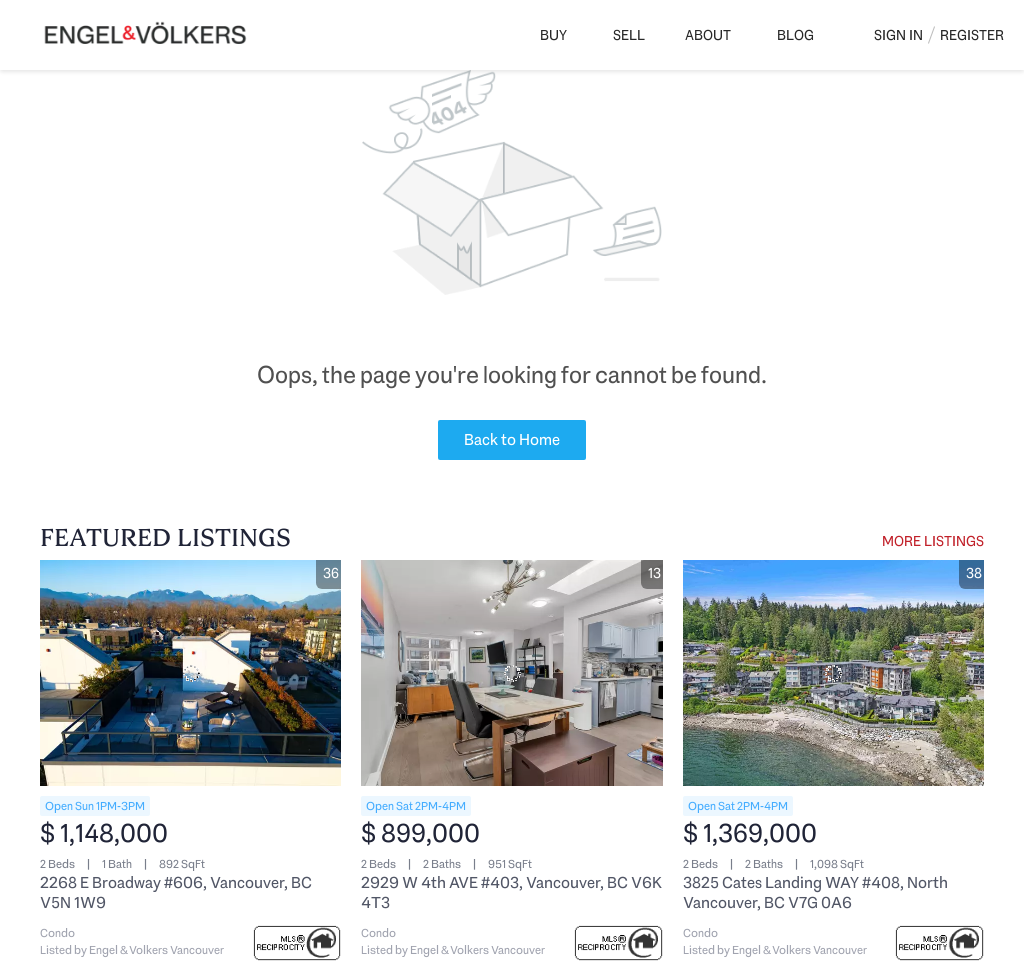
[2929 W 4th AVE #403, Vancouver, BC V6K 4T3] (511, 673)
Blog (795, 35)
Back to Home (512, 439)
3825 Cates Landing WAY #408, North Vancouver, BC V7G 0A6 (815, 892)
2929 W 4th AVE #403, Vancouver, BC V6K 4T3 (511, 892)
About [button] (708, 35)
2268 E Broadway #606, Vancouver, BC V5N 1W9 (176, 892)
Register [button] (972, 35)
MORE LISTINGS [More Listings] (933, 541)
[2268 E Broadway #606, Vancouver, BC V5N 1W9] (190, 673)
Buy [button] (553, 35)
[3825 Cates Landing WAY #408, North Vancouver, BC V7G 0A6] (833, 673)
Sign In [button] (898, 35)
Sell (629, 35)
